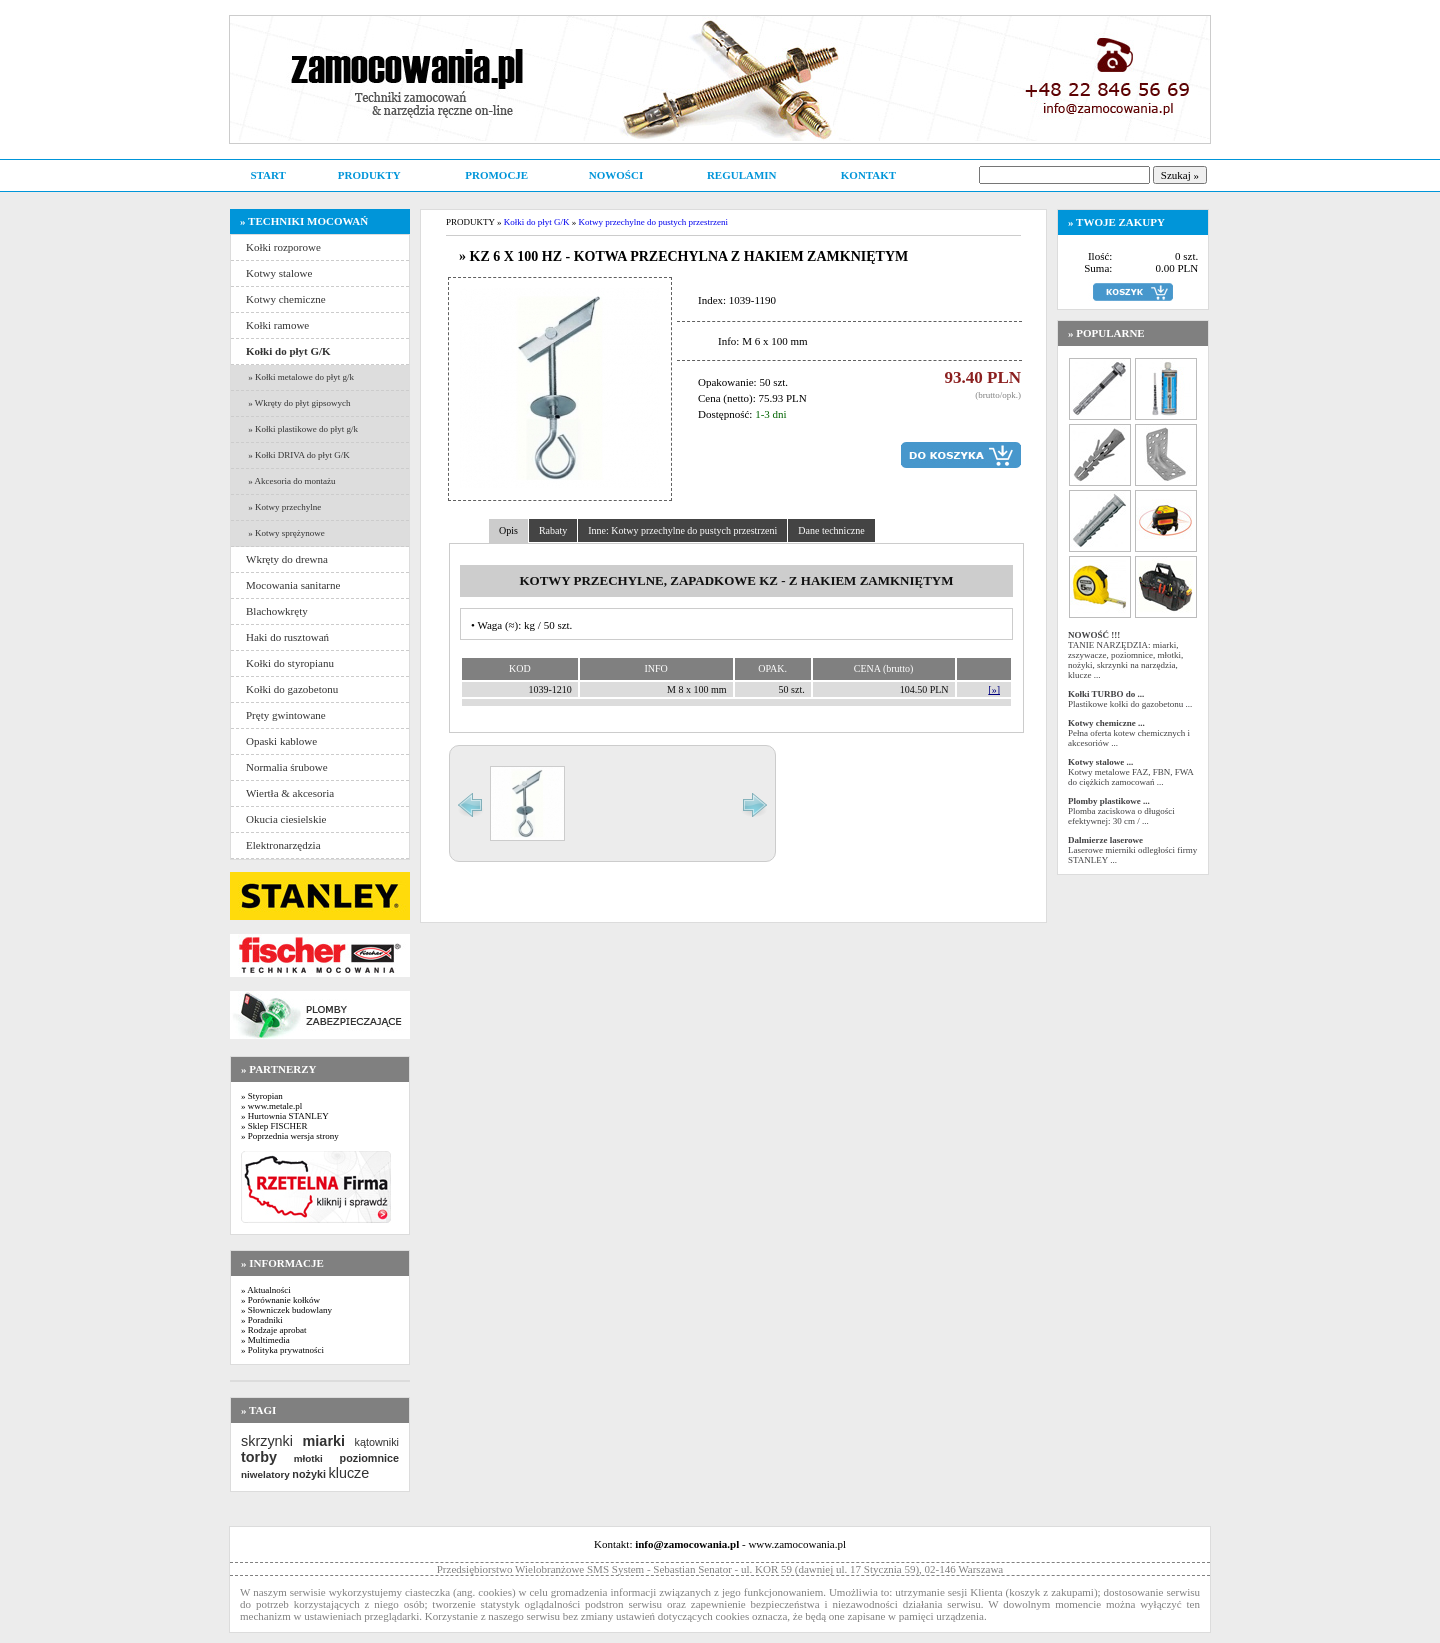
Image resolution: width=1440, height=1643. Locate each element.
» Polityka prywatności (282, 1350)
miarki (324, 1441)
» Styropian (262, 1096)
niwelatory (265, 1474)
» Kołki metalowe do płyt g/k (300, 377)
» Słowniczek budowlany (286, 1310)
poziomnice (369, 1458)
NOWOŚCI (616, 175)
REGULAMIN (742, 175)
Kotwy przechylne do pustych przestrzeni (652, 222)
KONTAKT (868, 175)
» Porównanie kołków (280, 1300)
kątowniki (377, 1442)
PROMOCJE (496, 175)
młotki (308, 1458)
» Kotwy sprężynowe (285, 533)
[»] (994, 689)
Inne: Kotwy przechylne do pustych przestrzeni (682, 530)
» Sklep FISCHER (274, 1126)
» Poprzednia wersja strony (290, 1136)
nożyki (309, 1474)
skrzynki (267, 1441)
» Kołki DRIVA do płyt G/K (298, 455)
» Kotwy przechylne (283, 507)
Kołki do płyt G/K (537, 222)
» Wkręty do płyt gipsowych (298, 403)
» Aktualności (266, 1290)
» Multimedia (265, 1340)
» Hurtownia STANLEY (285, 1116)
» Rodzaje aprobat (273, 1330)
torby (259, 1457)
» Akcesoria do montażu (290, 481)
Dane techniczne (831, 530)
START (267, 175)
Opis (508, 530)
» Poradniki (262, 1320)
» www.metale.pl (271, 1106)
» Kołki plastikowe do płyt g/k (302, 429)
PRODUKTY (369, 175)
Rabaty (553, 530)
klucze (348, 1473)
